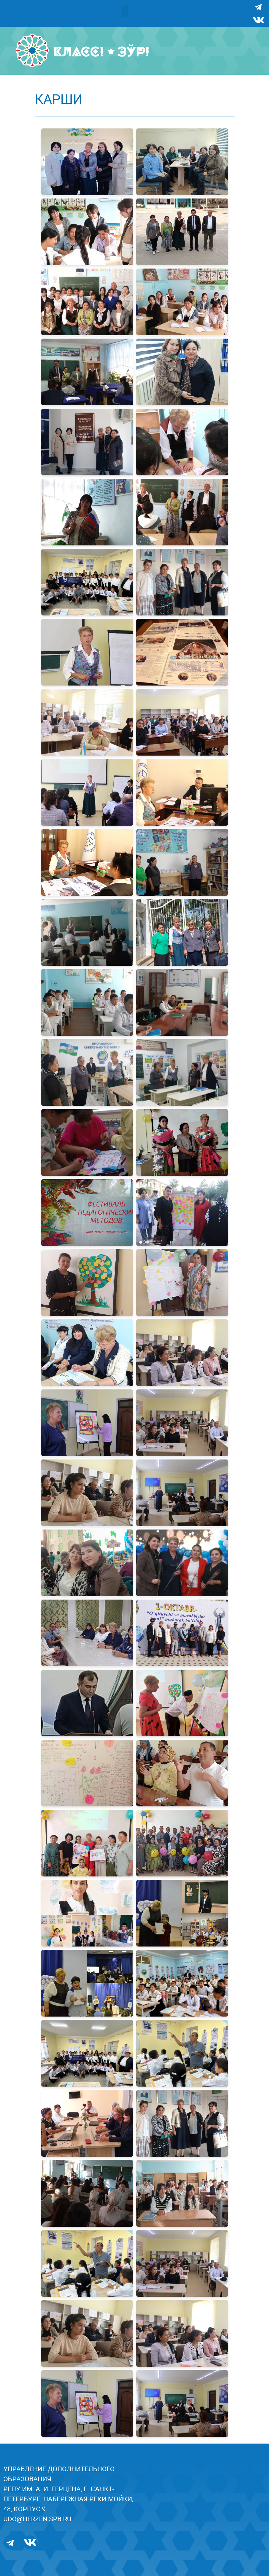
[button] (125, 11)
